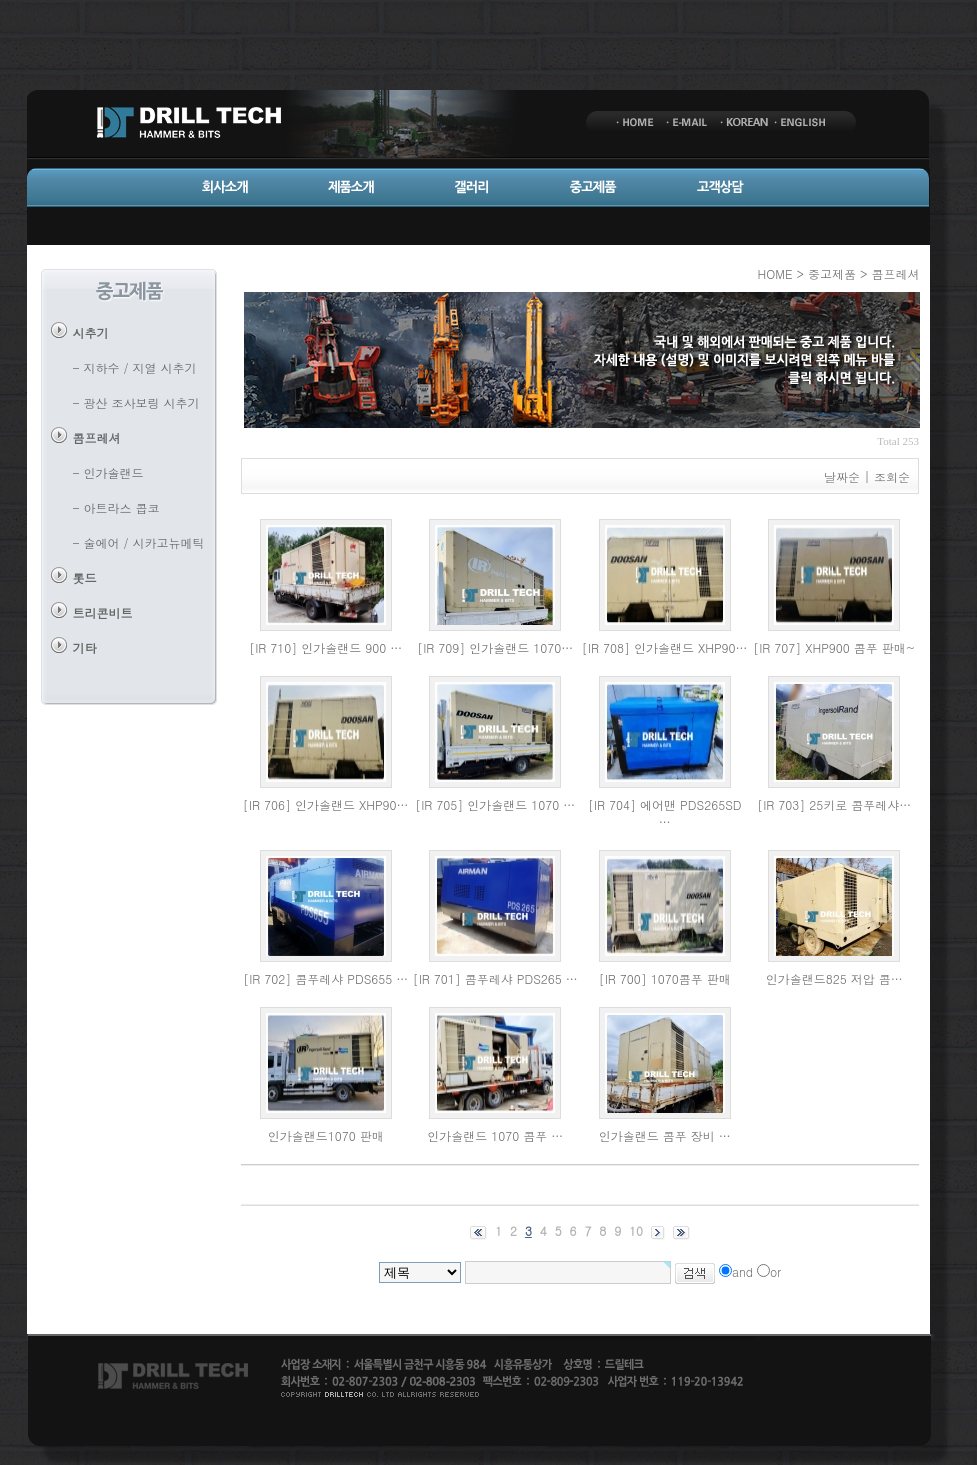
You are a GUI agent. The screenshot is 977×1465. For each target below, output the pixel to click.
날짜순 (842, 476)
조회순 (892, 476)
